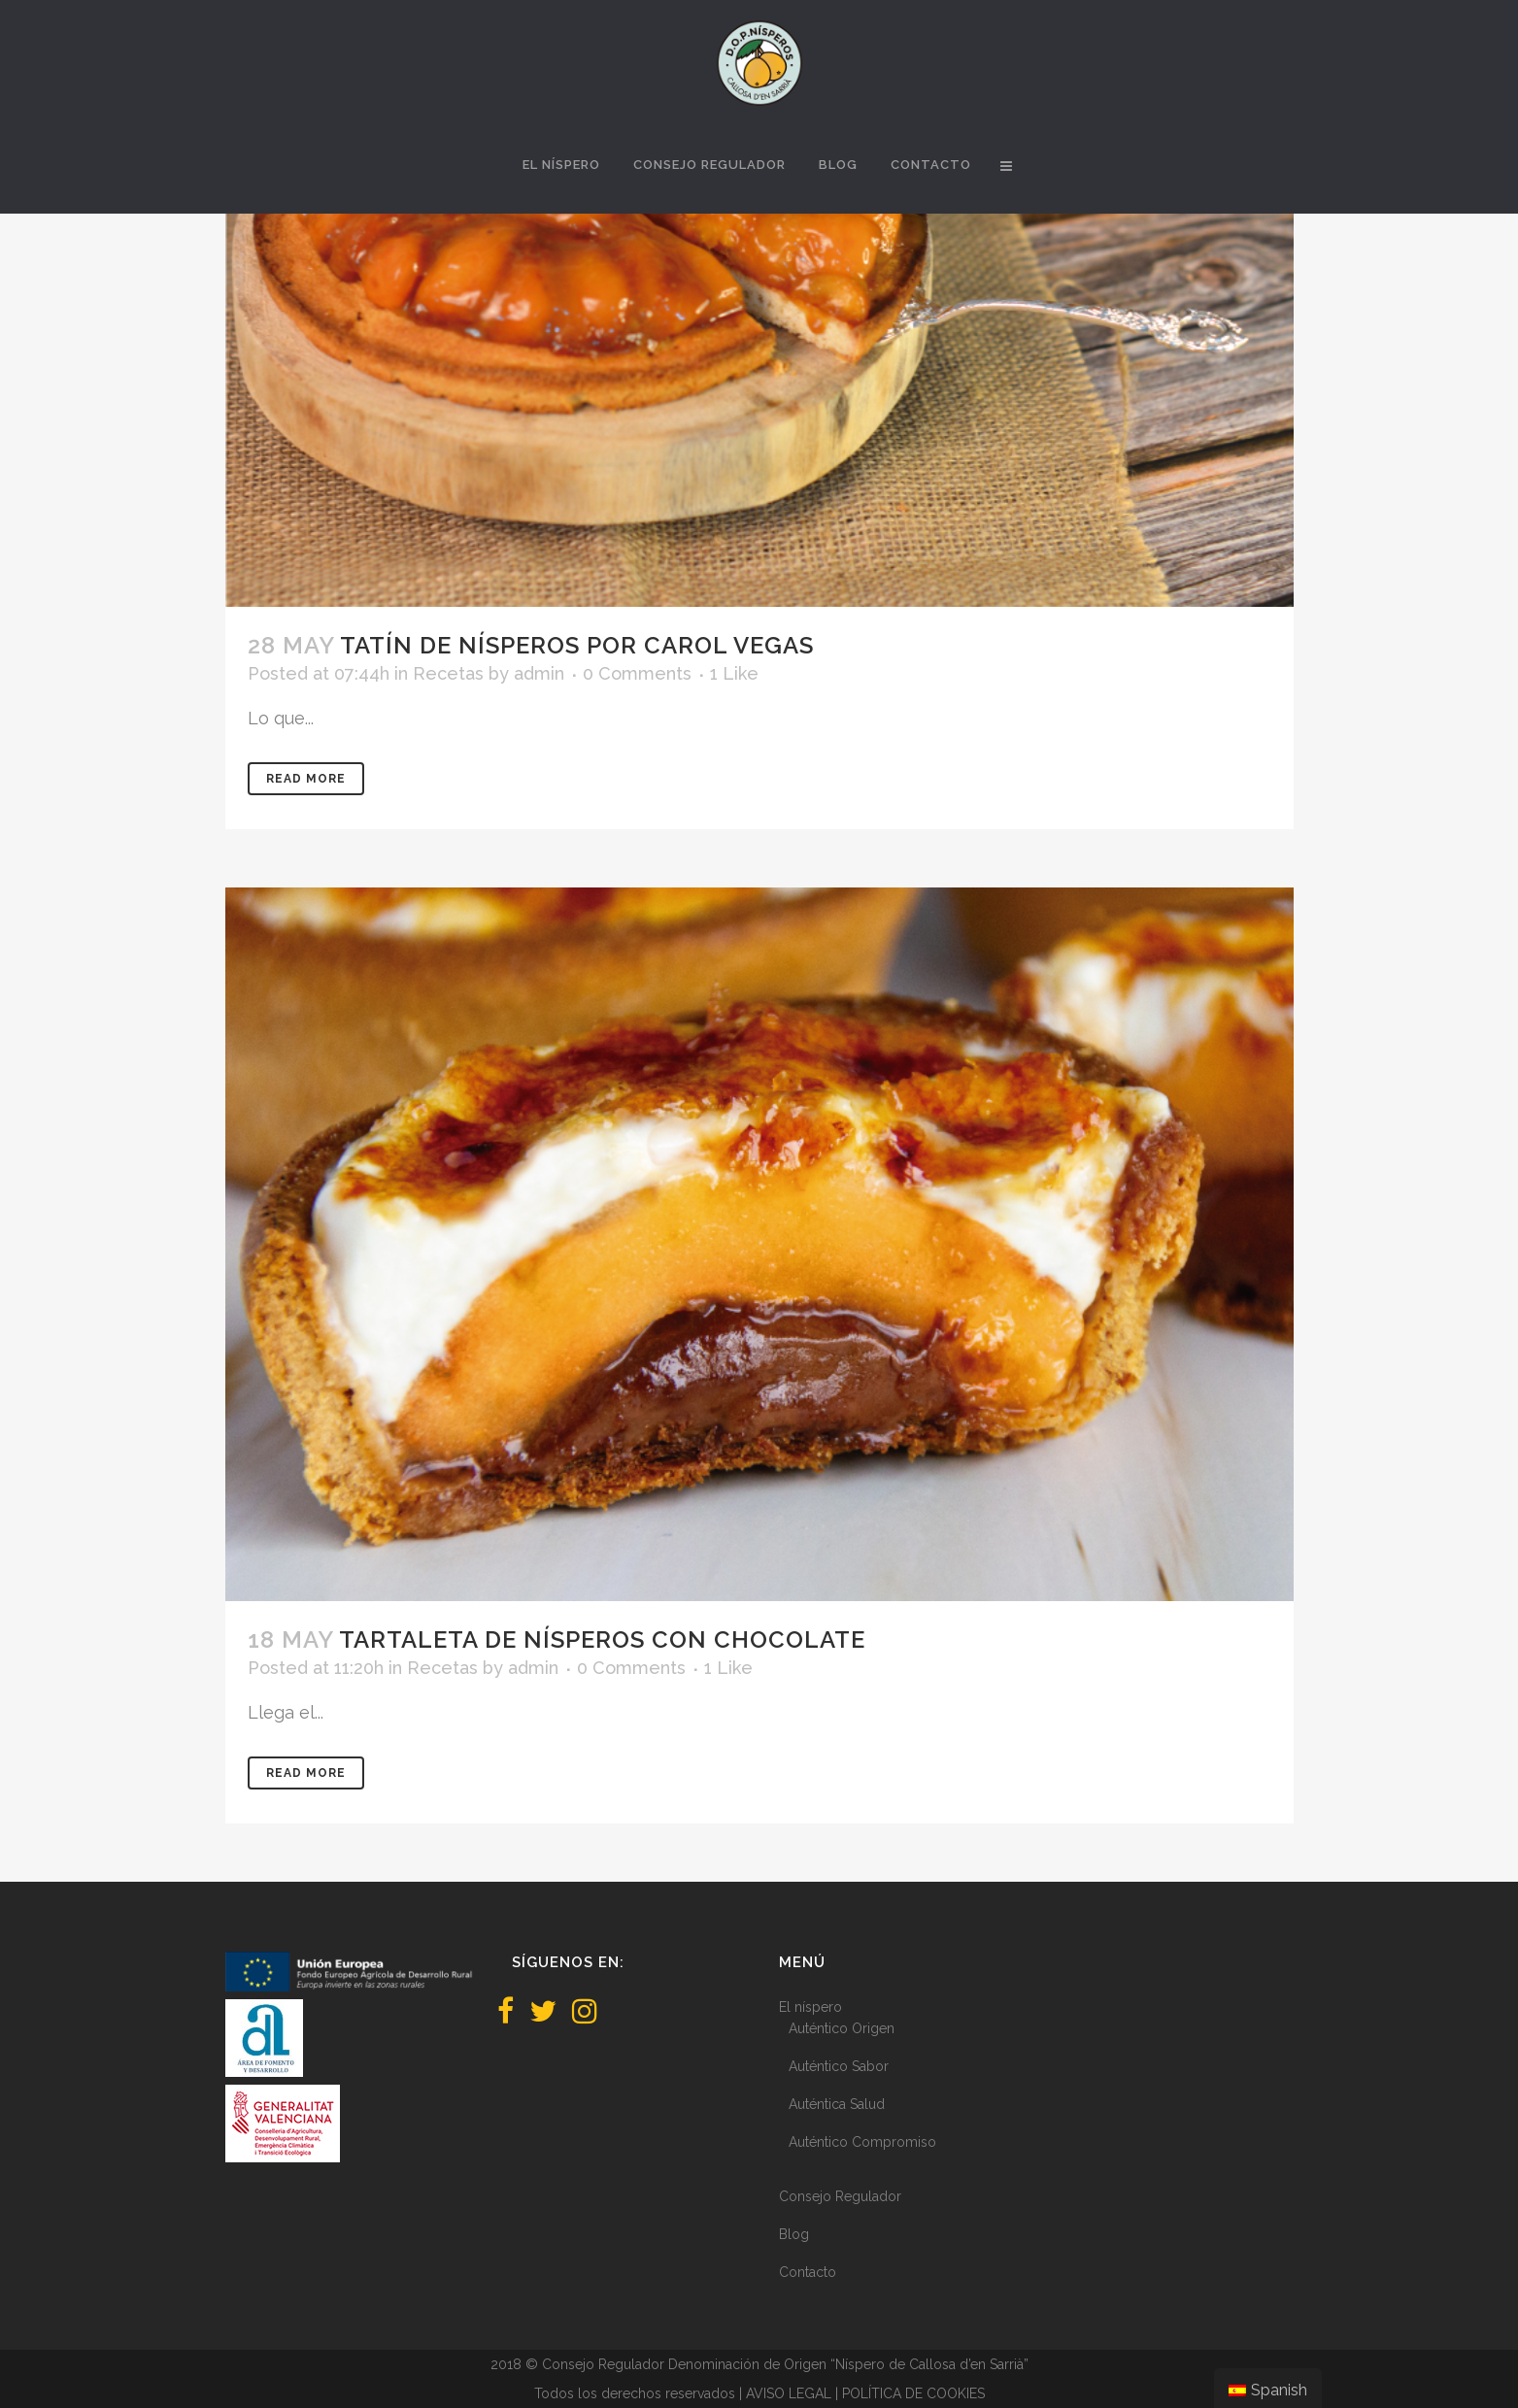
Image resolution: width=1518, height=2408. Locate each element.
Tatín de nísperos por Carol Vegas (577, 645)
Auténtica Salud (837, 2104)
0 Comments (637, 673)
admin (539, 673)
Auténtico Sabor (839, 2066)
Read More (306, 779)
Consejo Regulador (840, 2196)
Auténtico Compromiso (862, 2142)
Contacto (807, 2272)
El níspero (810, 2007)
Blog (794, 2234)
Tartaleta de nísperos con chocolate (602, 1639)
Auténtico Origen (841, 2028)
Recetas (448, 673)
